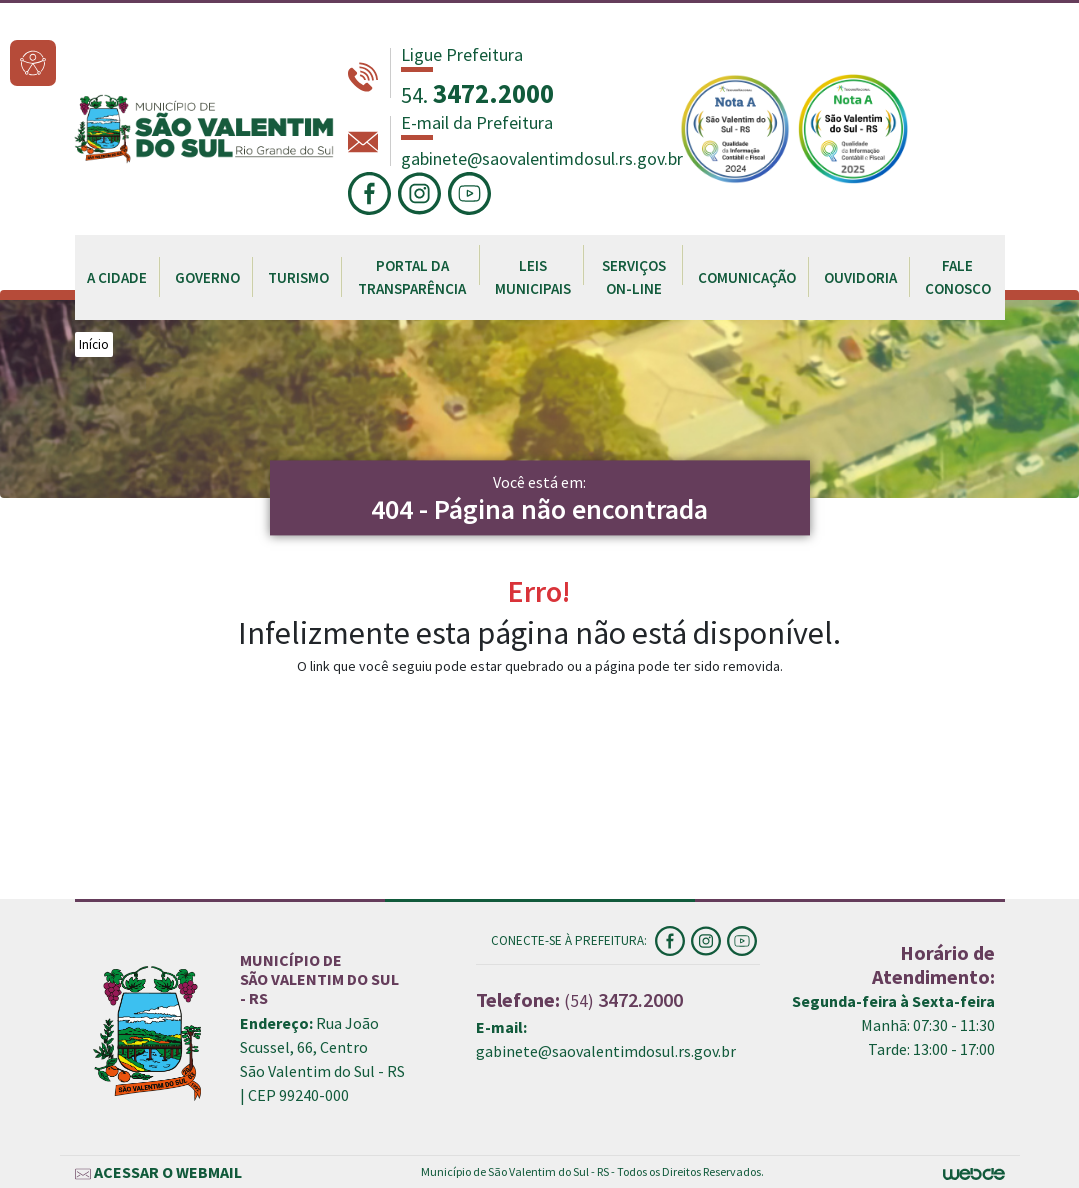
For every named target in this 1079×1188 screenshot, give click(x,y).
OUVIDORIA (860, 277)
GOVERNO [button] (207, 277)
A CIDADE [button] (117, 277)
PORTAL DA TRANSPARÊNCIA (412, 277)
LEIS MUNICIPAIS (533, 277)
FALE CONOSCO (958, 277)
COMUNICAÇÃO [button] (747, 277)
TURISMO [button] (298, 277)
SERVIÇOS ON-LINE (634, 277)
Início (94, 344)
